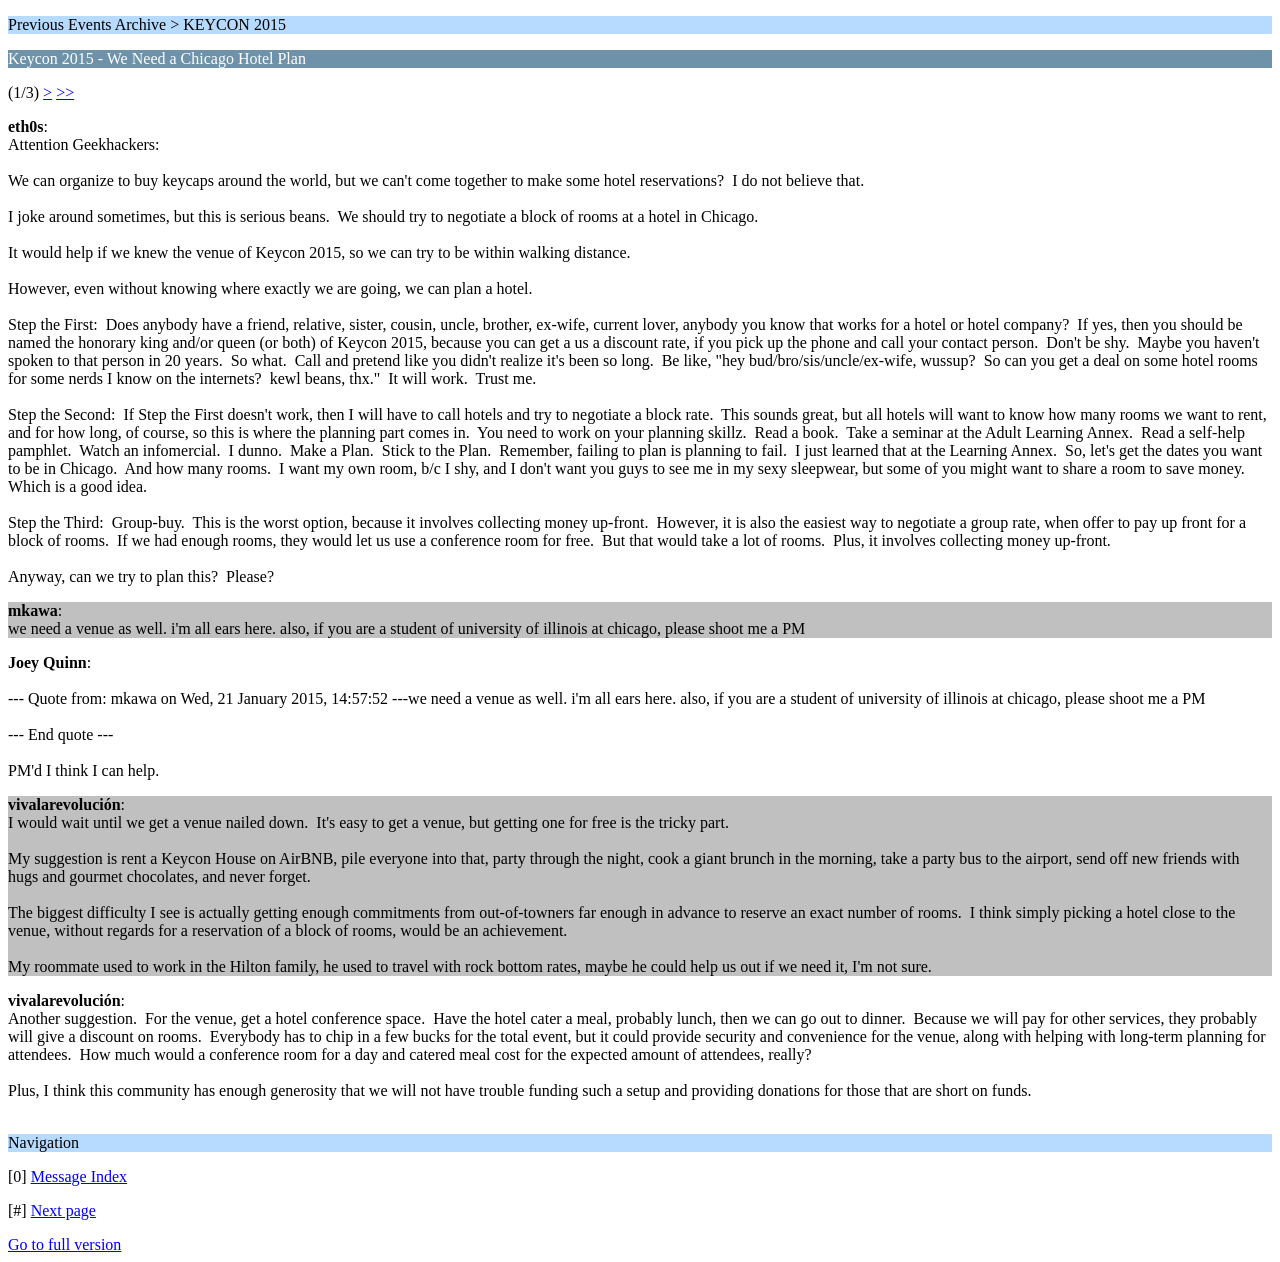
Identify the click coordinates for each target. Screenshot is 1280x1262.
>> (65, 92)
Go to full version (64, 1244)
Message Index (79, 1176)
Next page (63, 1210)
